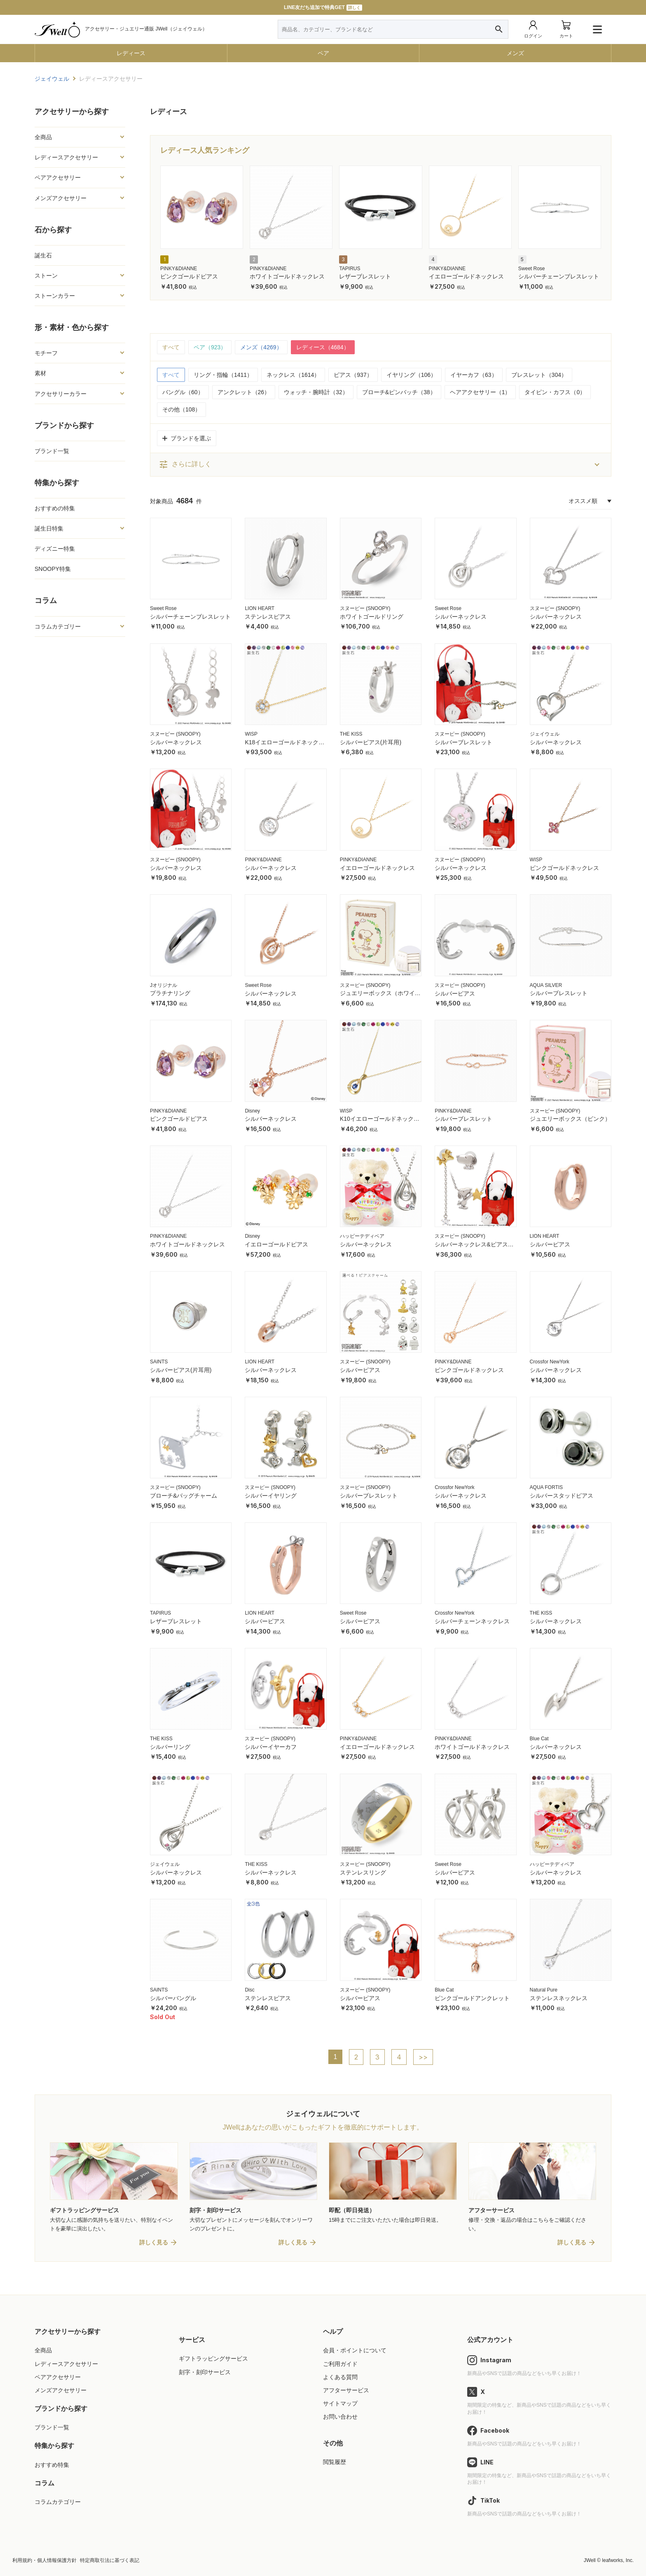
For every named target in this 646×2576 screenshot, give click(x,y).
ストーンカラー (55, 295)
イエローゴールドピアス (276, 1244)
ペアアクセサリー (58, 177)
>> (423, 2057)
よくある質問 (340, 2377)
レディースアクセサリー (66, 157)
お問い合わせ (340, 2416)
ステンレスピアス (268, 616)
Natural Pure (543, 1990)
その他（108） (181, 409)
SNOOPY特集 (53, 569)
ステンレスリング (363, 1872)
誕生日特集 (49, 528)
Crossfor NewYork (549, 1362)
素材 (40, 373)
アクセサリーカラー (61, 393)
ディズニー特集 (55, 548)
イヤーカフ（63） (473, 375)
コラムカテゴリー (58, 626)
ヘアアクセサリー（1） (480, 392)
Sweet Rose (531, 268)
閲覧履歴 (334, 2462)
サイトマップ (340, 2403)
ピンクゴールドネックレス (564, 868)
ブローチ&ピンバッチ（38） (399, 392)
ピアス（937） (353, 375)
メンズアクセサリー (61, 198)
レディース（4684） (322, 347)
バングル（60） (183, 392)
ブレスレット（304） (539, 375)
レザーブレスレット (365, 276)
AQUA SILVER (546, 985)
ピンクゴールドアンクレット (472, 1998)
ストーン (46, 275)
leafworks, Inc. (618, 2560)
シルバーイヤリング (271, 1495)
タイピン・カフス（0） (554, 392)
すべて (171, 347)
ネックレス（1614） (293, 375)
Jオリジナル (163, 985)
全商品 (43, 137)
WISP (251, 734)
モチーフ (46, 353)
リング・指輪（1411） (223, 375)
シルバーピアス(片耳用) (370, 742)
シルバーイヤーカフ (271, 1747)
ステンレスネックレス (558, 1998)
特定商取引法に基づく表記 (109, 2560)
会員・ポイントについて (354, 2350)
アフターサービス (346, 2390)
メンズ (515, 53)
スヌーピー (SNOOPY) (365, 608)
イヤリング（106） (411, 375)
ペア (323, 53)
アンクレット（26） (244, 392)
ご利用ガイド (340, 2364)
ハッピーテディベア (362, 1236)
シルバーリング (170, 1747)
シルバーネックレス (461, 616)
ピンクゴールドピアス (189, 276)
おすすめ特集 (52, 2464)
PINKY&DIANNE (178, 268)
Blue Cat (539, 1738)
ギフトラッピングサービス (213, 2358)
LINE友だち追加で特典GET (323, 8)
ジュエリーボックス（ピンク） (570, 1118)
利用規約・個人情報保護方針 (44, 2560)
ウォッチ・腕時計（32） (316, 392)
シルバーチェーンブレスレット (558, 276)
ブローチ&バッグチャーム (183, 1495)
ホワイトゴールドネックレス (287, 276)
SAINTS (159, 1362)
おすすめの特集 (55, 508)
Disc (249, 1990)
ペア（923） (210, 347)
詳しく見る (153, 2242)
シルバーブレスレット (463, 742)
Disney (252, 1111)
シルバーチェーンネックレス (472, 1621)
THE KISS (351, 734)
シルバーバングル (173, 1998)
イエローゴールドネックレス (466, 276)
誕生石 (43, 255)
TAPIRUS (349, 268)
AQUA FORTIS (546, 1487)
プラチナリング (170, 993)
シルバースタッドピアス (561, 1495)
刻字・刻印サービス (205, 2372)
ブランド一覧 (52, 451)
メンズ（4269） (261, 347)
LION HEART (259, 608)
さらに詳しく (185, 464)
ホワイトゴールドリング (371, 616)
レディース (131, 53)
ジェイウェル (544, 734)
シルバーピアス (455, 993)
